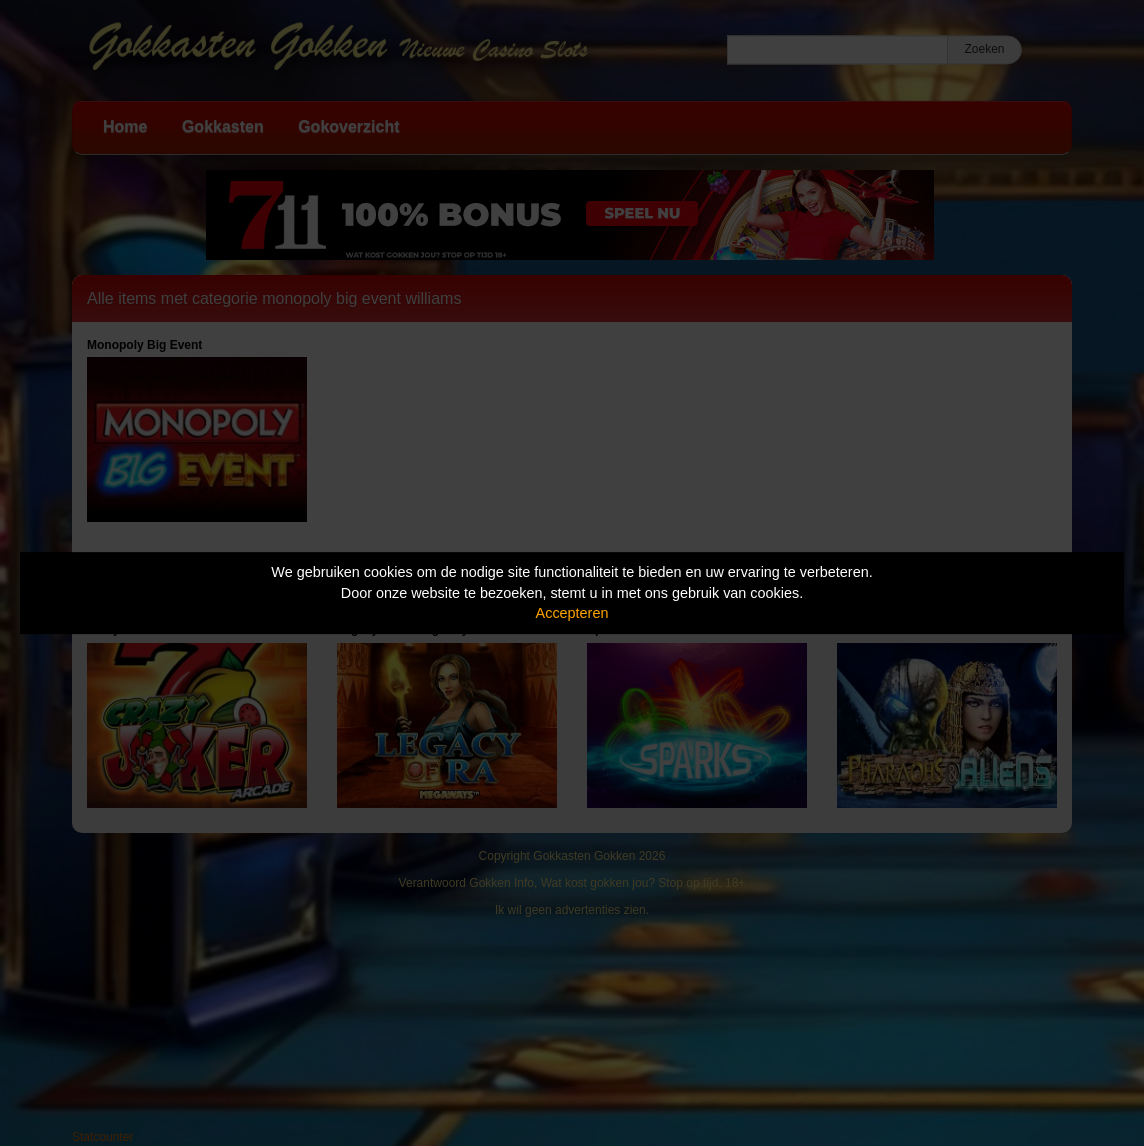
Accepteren (572, 613)
